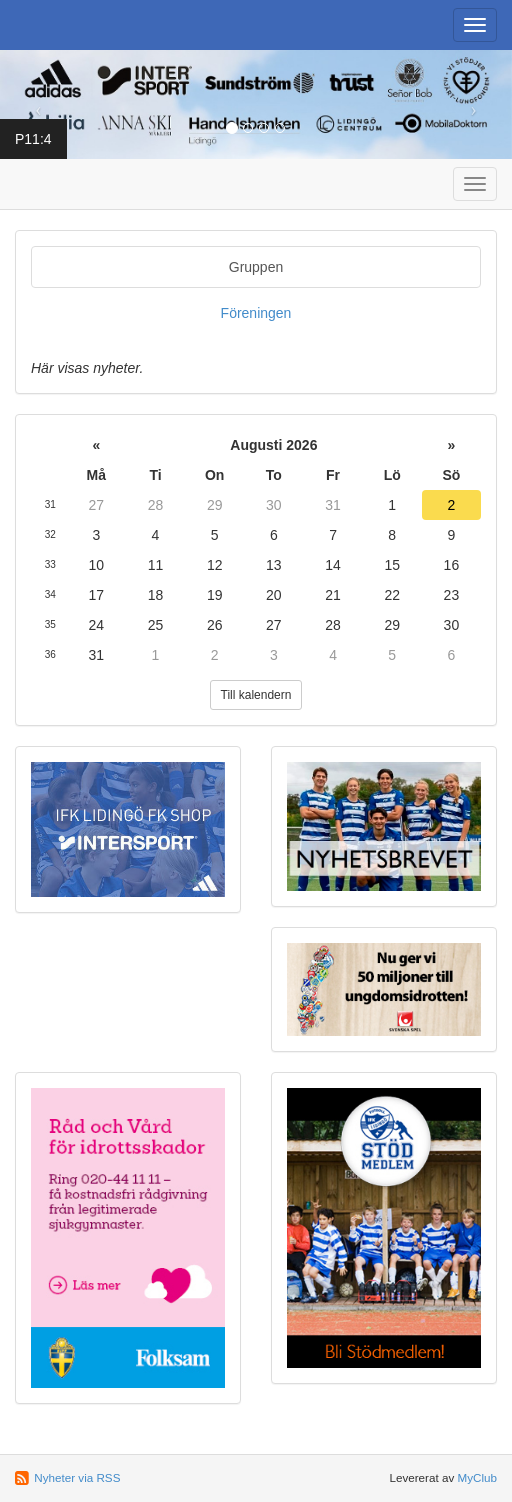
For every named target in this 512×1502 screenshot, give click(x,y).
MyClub (477, 1477)
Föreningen (256, 313)
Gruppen (256, 267)
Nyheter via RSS (77, 1477)
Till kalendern (256, 695)
